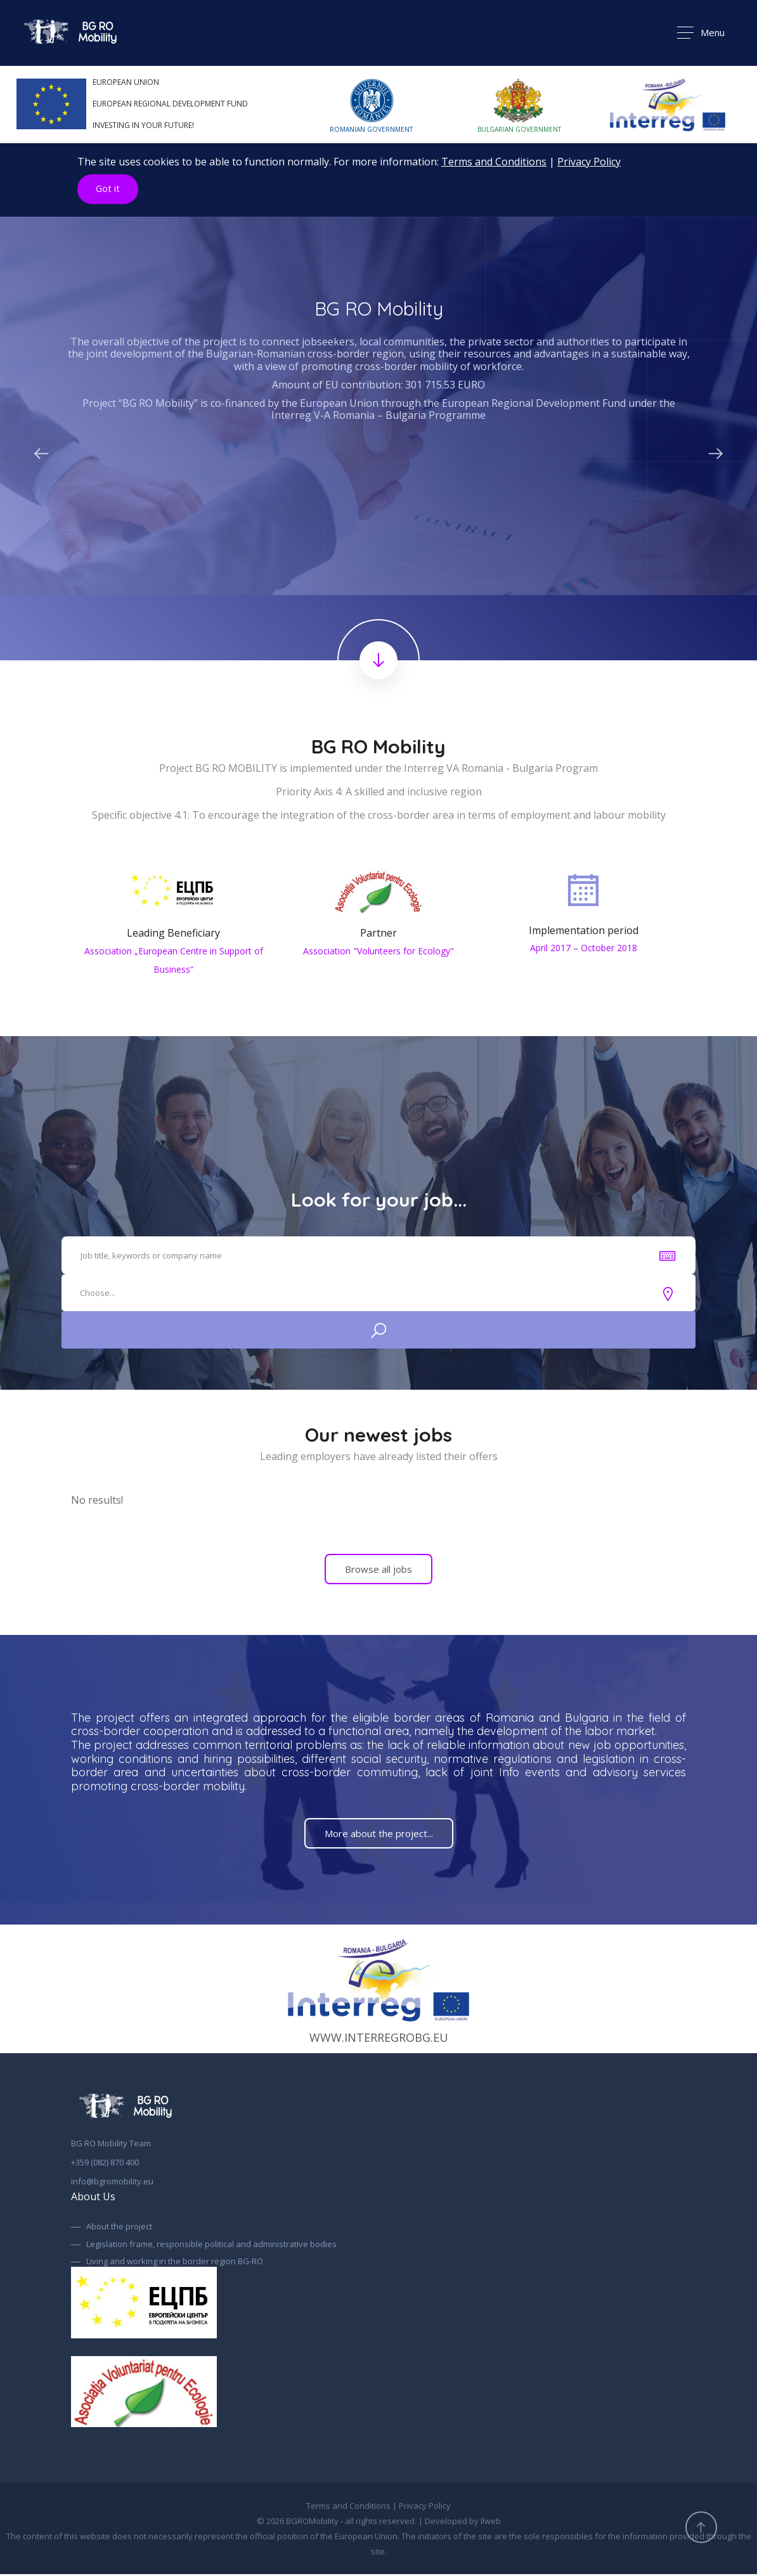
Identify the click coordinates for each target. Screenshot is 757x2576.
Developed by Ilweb (463, 2522)
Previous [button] (41, 451)
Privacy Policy (589, 162)
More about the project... (379, 1835)
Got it (108, 189)
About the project (119, 2229)
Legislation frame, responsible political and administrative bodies (211, 2246)
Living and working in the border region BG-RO (174, 2264)
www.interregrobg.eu (378, 1991)
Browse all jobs (378, 1571)
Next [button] (715, 451)
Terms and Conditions (494, 162)
